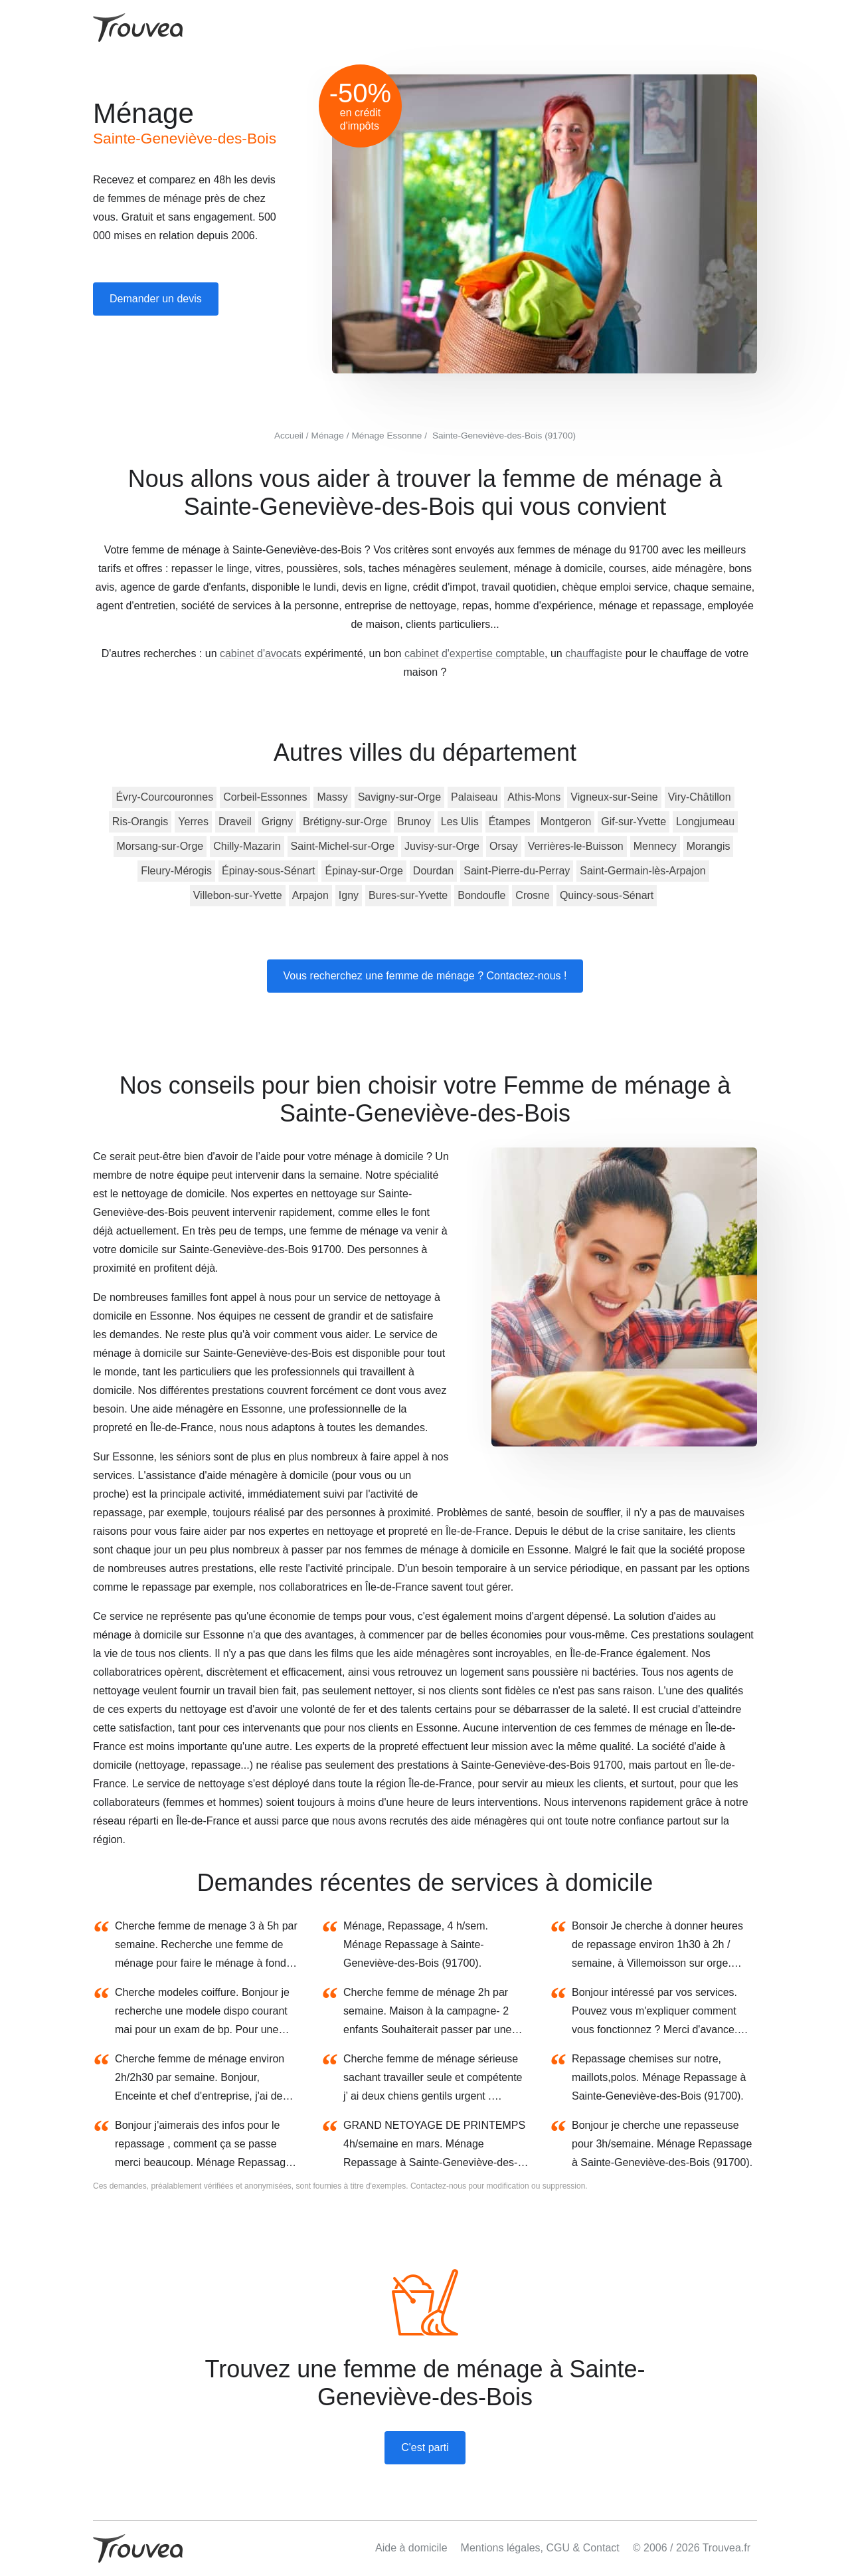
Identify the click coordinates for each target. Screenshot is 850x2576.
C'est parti (425, 2447)
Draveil (235, 821)
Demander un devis (156, 298)
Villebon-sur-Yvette (237, 895)
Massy (332, 797)
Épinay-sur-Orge (363, 870)
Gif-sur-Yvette (633, 821)
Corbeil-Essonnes (265, 797)
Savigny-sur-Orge (399, 797)
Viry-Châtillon (699, 797)
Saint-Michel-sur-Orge (342, 846)
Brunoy (414, 821)
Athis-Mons (533, 797)
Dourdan (433, 870)
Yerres (193, 821)
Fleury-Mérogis (176, 870)
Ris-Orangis (140, 821)
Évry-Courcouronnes (164, 797)
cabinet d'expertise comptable (474, 653)
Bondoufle (481, 895)
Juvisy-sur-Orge (441, 846)
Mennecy (655, 846)
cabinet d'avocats (260, 653)
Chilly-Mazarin (246, 846)
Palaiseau (474, 797)
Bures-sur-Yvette (408, 895)
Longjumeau (705, 821)
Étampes (510, 821)
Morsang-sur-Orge (160, 846)
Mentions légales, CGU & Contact (540, 2547)
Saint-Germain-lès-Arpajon (642, 870)
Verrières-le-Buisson (576, 846)
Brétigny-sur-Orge (345, 821)
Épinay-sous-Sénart (268, 870)
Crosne (532, 895)
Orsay (503, 846)
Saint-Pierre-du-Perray (517, 870)
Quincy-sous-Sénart (606, 895)
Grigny (277, 821)
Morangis (708, 846)
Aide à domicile (411, 2547)
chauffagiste (593, 653)
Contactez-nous (438, 2186)
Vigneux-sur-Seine (613, 797)
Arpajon (310, 895)
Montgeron (566, 821)
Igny (349, 895)
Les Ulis (460, 821)
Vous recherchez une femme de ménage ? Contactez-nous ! (425, 975)
